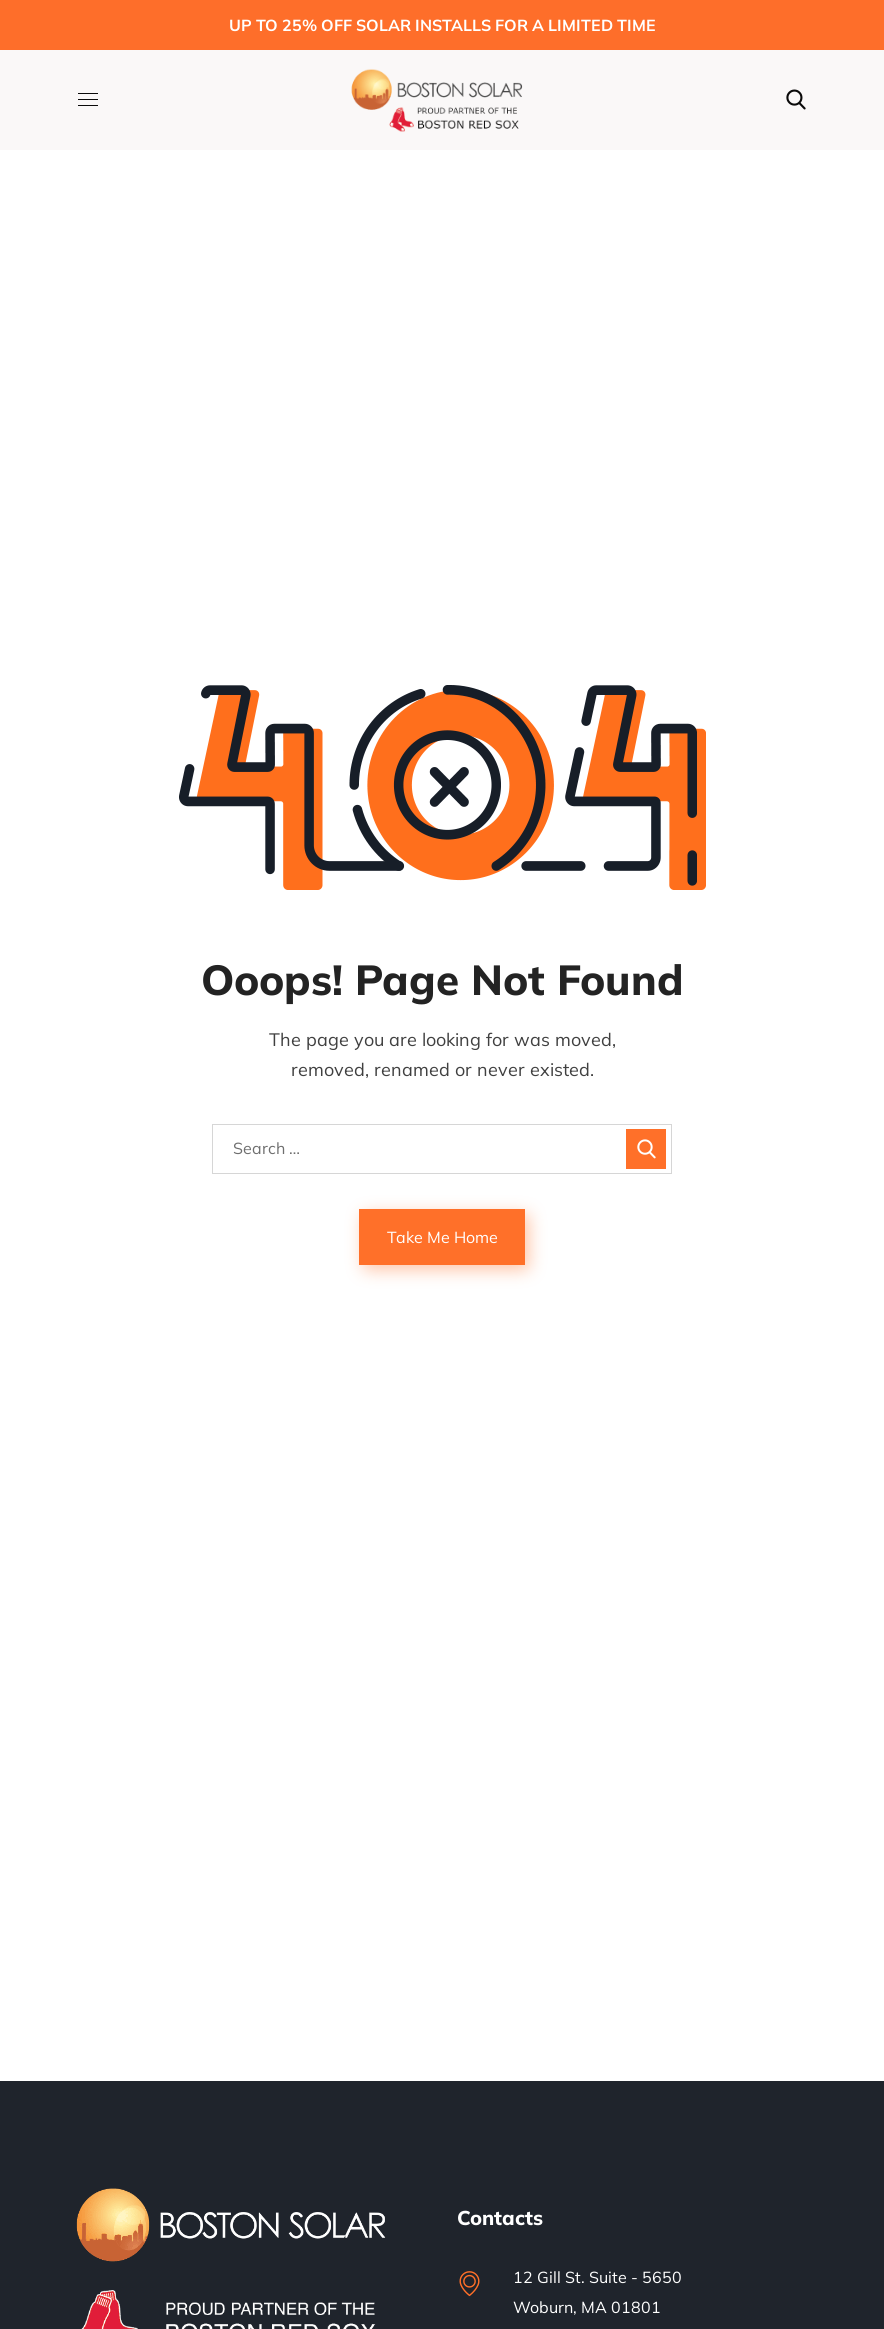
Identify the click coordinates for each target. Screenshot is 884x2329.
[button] (796, 100)
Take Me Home (442, 1237)
